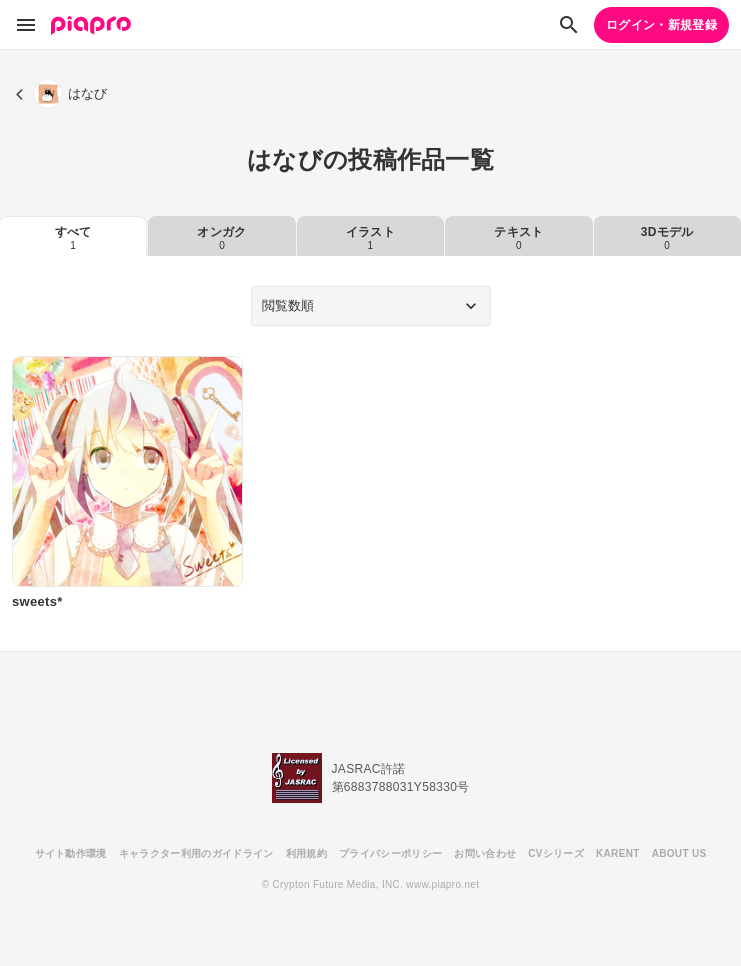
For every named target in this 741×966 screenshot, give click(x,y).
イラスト (370, 238)
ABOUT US (679, 853)
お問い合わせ (485, 853)
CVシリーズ (556, 853)
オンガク (221, 238)
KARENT (618, 853)
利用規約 (306, 853)
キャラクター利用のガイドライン (196, 853)
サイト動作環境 (71, 853)
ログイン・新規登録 (661, 25)
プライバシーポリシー (390, 853)
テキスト (518, 238)
